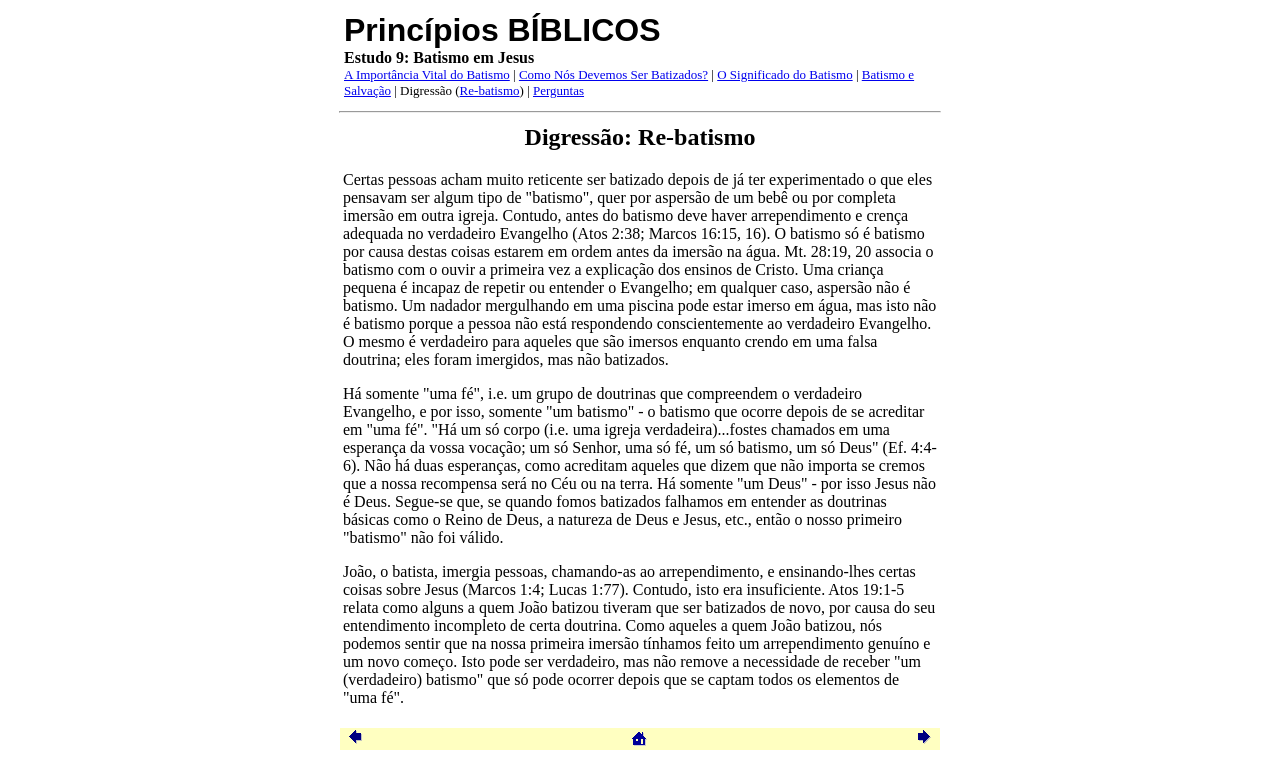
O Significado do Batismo (784, 74)
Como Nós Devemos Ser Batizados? (613, 74)
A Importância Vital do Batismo (427, 74)
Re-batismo (490, 90)
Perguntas (558, 90)
